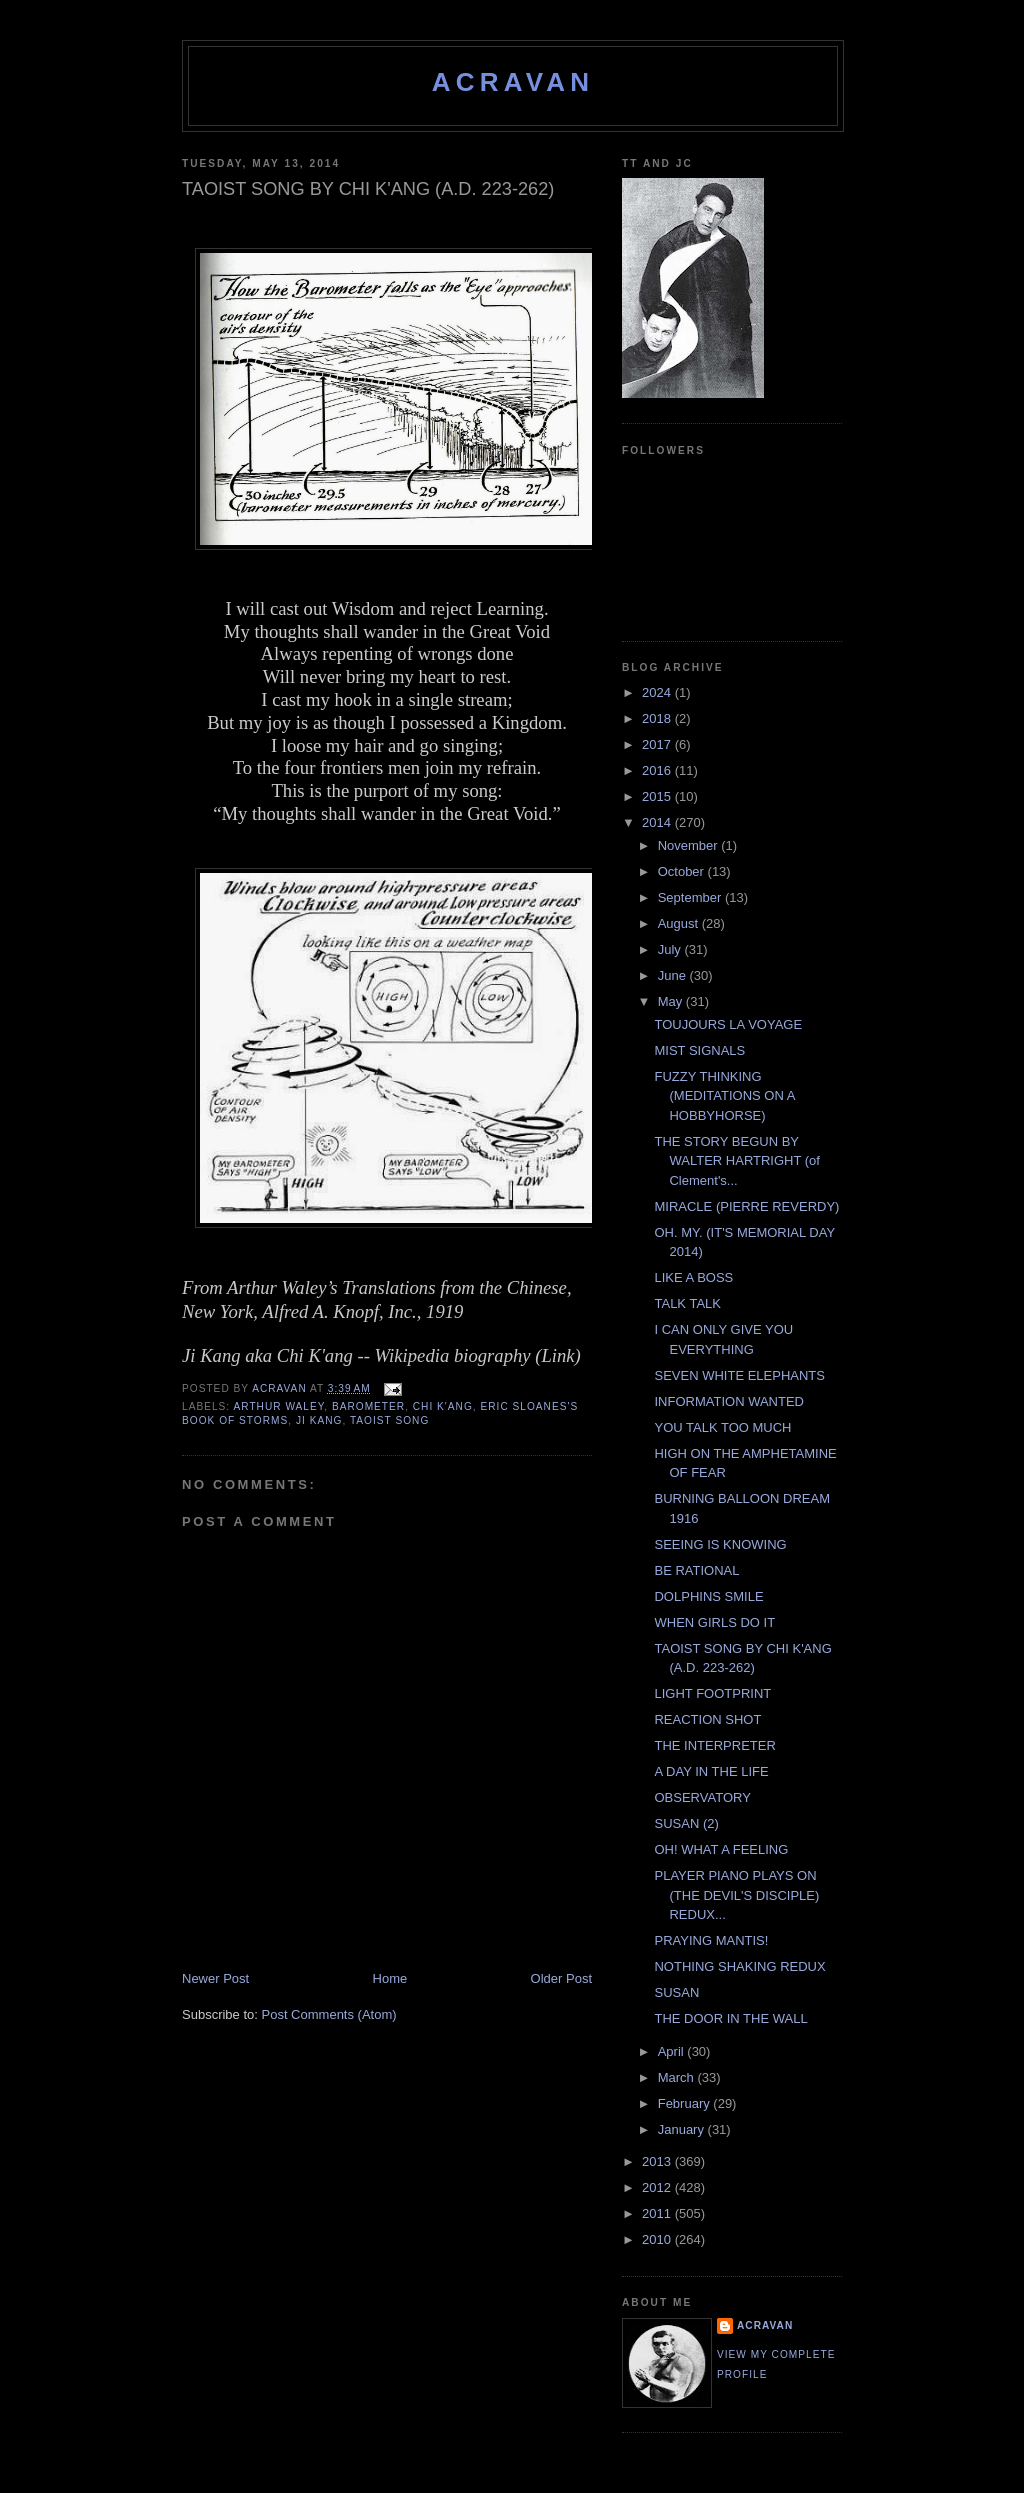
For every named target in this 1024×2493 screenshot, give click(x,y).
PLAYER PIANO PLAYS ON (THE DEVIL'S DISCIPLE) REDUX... (736, 1895)
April (673, 2051)
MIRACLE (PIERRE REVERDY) (746, 1206)
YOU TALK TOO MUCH (722, 1427)
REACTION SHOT (707, 1719)
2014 (658, 822)
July (671, 949)
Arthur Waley (278, 1406)
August (680, 923)
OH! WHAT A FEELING (721, 1849)
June (674, 975)
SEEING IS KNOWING (720, 1544)
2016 (658, 770)
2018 (658, 718)
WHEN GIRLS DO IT (714, 1622)
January (683, 2129)
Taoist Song (389, 1420)
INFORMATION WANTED (729, 1401)
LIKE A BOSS (693, 1277)
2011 (658, 2213)
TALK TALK (687, 1303)
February (686, 2103)
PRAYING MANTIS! (711, 1940)
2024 (658, 692)
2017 (658, 744)
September (691, 897)
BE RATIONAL (696, 1570)
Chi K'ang (443, 1406)
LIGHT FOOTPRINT (712, 1693)
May (672, 1001)
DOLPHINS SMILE (708, 1596)
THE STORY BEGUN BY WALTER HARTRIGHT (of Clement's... (736, 1161)
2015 (658, 796)
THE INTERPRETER (714, 1745)
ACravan (513, 82)
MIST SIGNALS (699, 1050)
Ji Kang (319, 1420)
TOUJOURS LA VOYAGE (728, 1024)
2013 (658, 2161)
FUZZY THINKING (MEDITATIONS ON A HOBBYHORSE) (724, 1096)
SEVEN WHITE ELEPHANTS (739, 1375)
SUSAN (676, 1992)
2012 (658, 2187)
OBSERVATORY (702, 1797)
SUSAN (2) (686, 1823)
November (690, 845)
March (678, 2077)
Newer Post (215, 1978)
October (683, 871)
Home (390, 1978)
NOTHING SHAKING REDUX (739, 1966)
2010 (658, 2239)
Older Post (561, 1978)
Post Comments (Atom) (329, 2014)
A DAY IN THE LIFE (711, 1771)
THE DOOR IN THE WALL (730, 2018)
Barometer (368, 1406)
